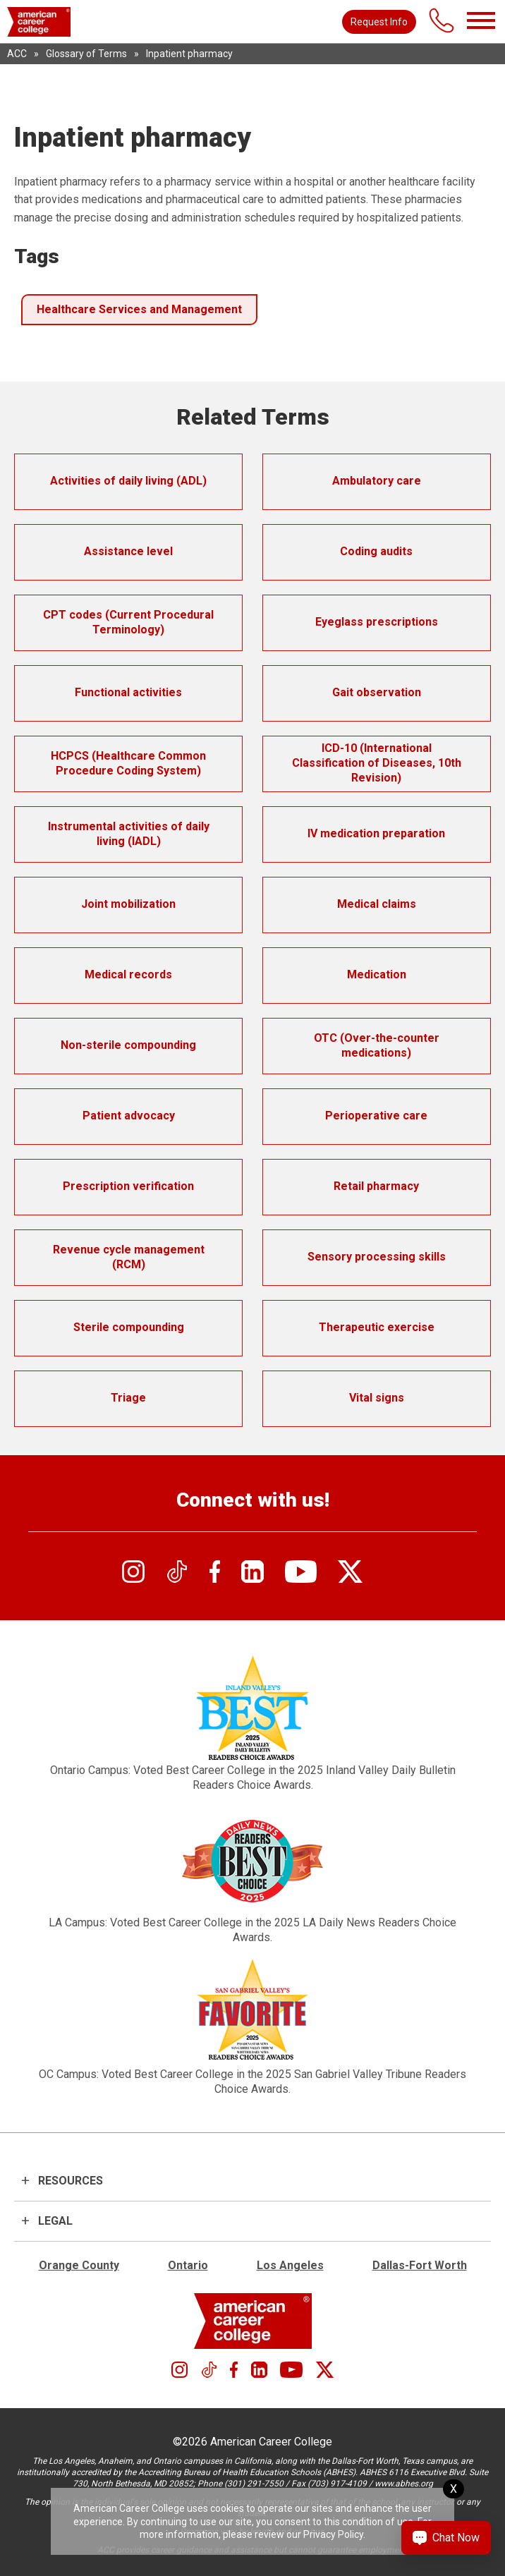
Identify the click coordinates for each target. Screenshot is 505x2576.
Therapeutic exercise (376, 1327)
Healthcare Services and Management (139, 309)
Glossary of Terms (86, 53)
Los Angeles (290, 2265)
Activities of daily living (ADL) (128, 480)
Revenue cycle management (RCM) (129, 1257)
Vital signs (376, 1397)
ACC (17, 53)
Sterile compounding (128, 1327)
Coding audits (376, 551)
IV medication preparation (376, 833)
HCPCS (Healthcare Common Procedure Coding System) (128, 763)
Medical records (128, 974)
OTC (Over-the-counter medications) (376, 1045)
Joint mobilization (128, 904)
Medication (376, 974)
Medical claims (376, 904)
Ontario (188, 2265)
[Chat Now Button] (446, 2538)
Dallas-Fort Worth (419, 2265)
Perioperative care (376, 1115)
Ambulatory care (376, 480)
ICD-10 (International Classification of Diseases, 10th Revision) (376, 762)
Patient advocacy (129, 1115)
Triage (128, 1397)
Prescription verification (128, 1186)
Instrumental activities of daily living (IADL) (128, 834)
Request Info (379, 22)
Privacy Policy (333, 2534)
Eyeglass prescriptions (376, 621)
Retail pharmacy (376, 1186)
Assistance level (128, 551)
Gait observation (376, 692)
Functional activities (128, 692)
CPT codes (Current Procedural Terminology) (128, 622)
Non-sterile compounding (128, 1045)
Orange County (79, 2265)
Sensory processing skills (377, 1256)
